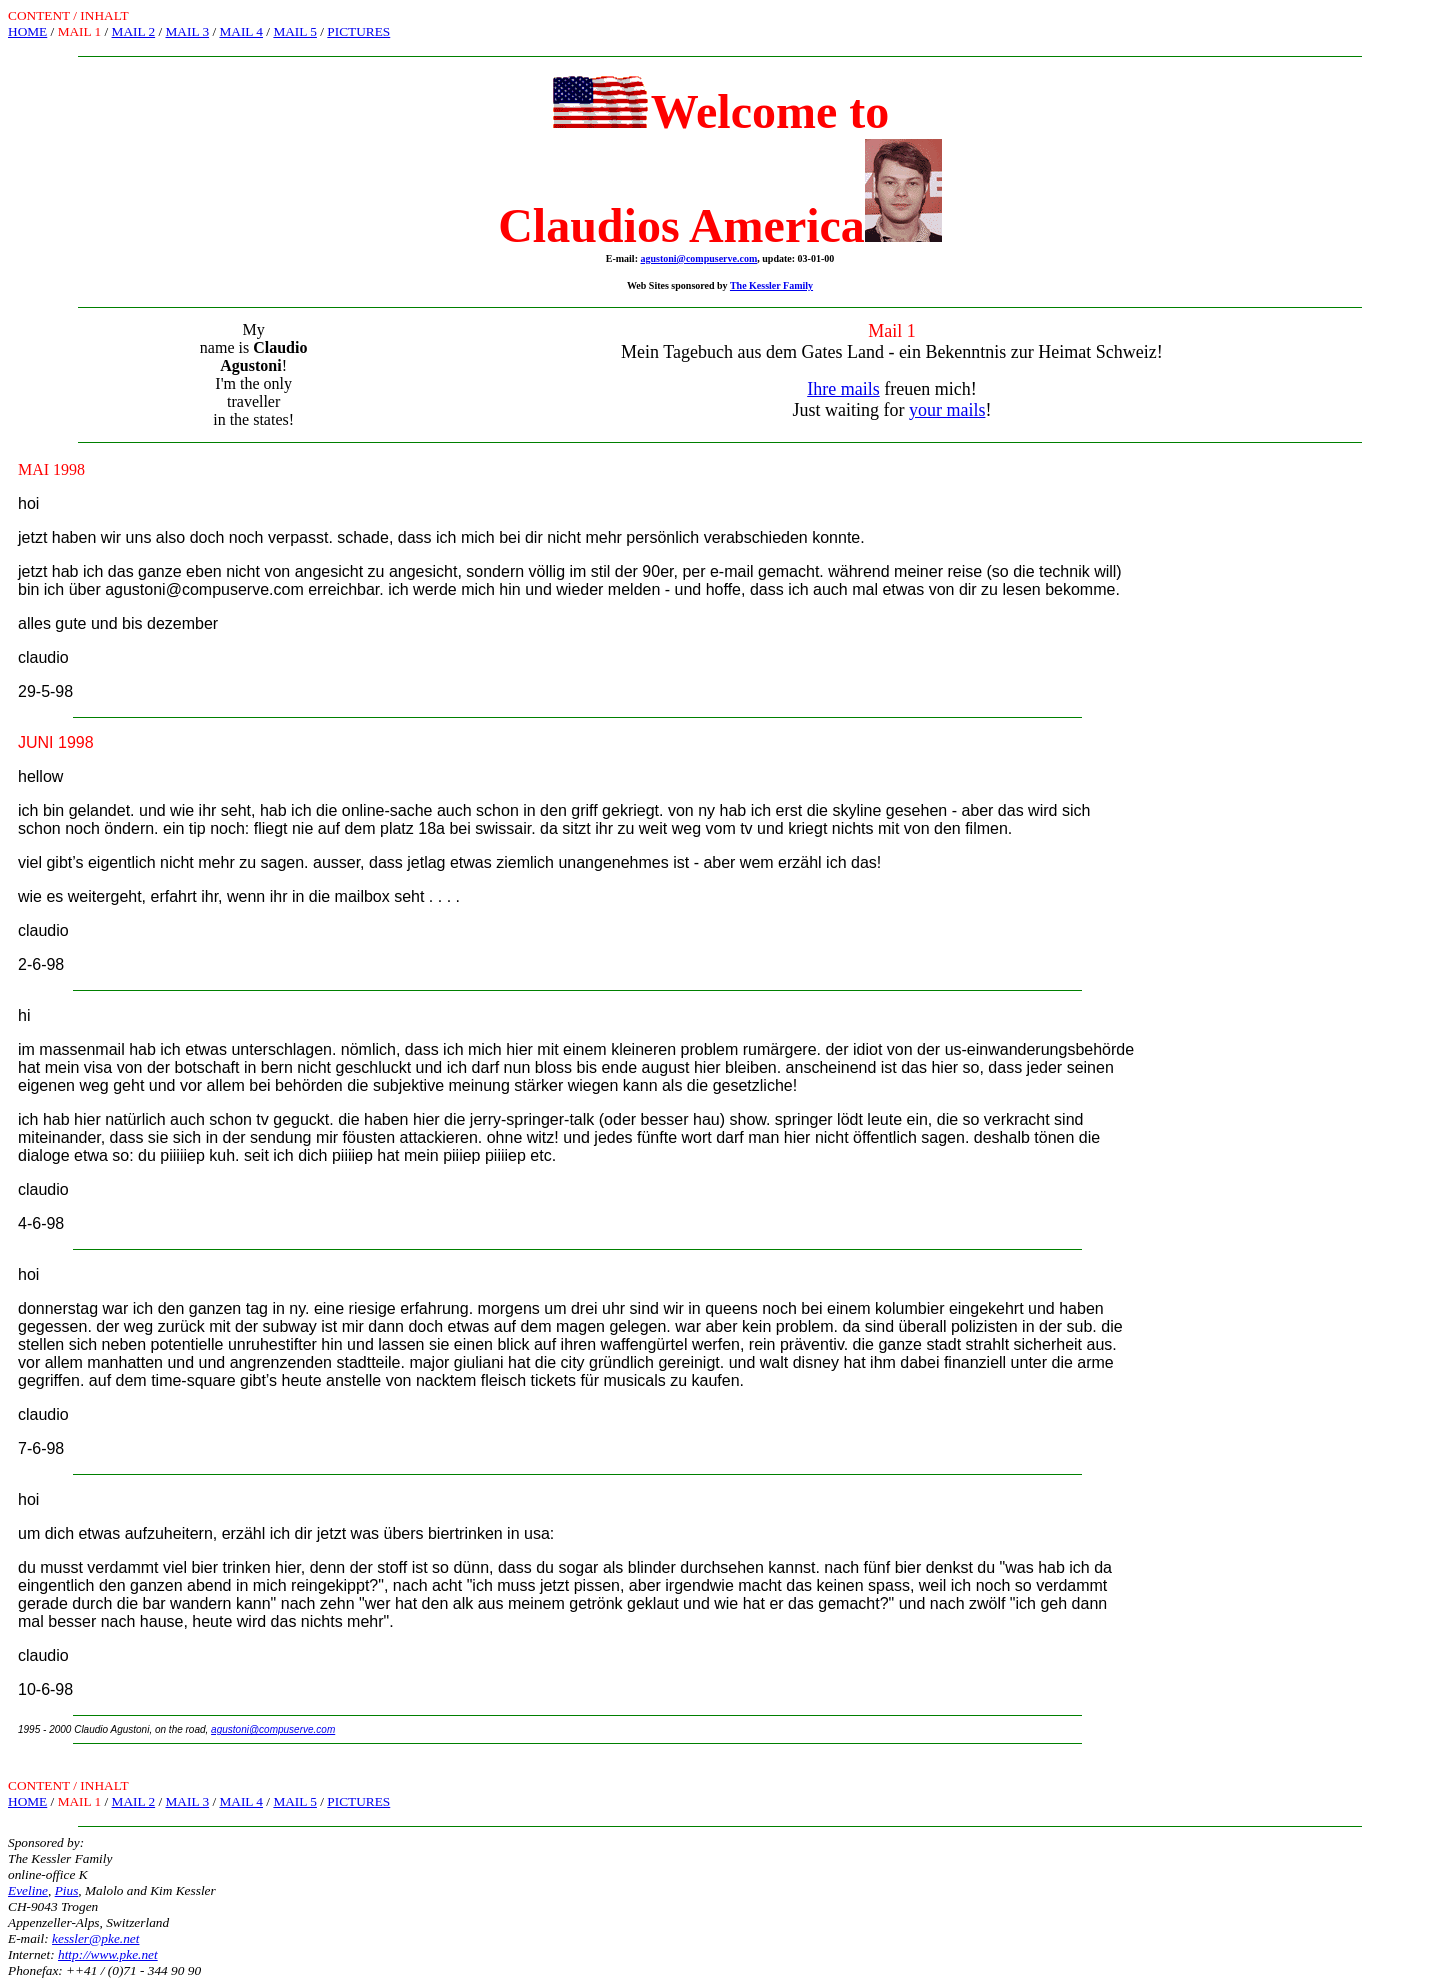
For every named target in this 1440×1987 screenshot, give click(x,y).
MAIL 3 (188, 31)
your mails (947, 410)
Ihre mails (843, 389)
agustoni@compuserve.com (698, 258)
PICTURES (358, 31)
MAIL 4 (241, 31)
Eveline (28, 1890)
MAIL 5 (295, 31)
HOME (27, 31)
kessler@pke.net (95, 1938)
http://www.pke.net (108, 1954)
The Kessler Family (771, 285)
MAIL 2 (134, 31)
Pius (67, 1890)
